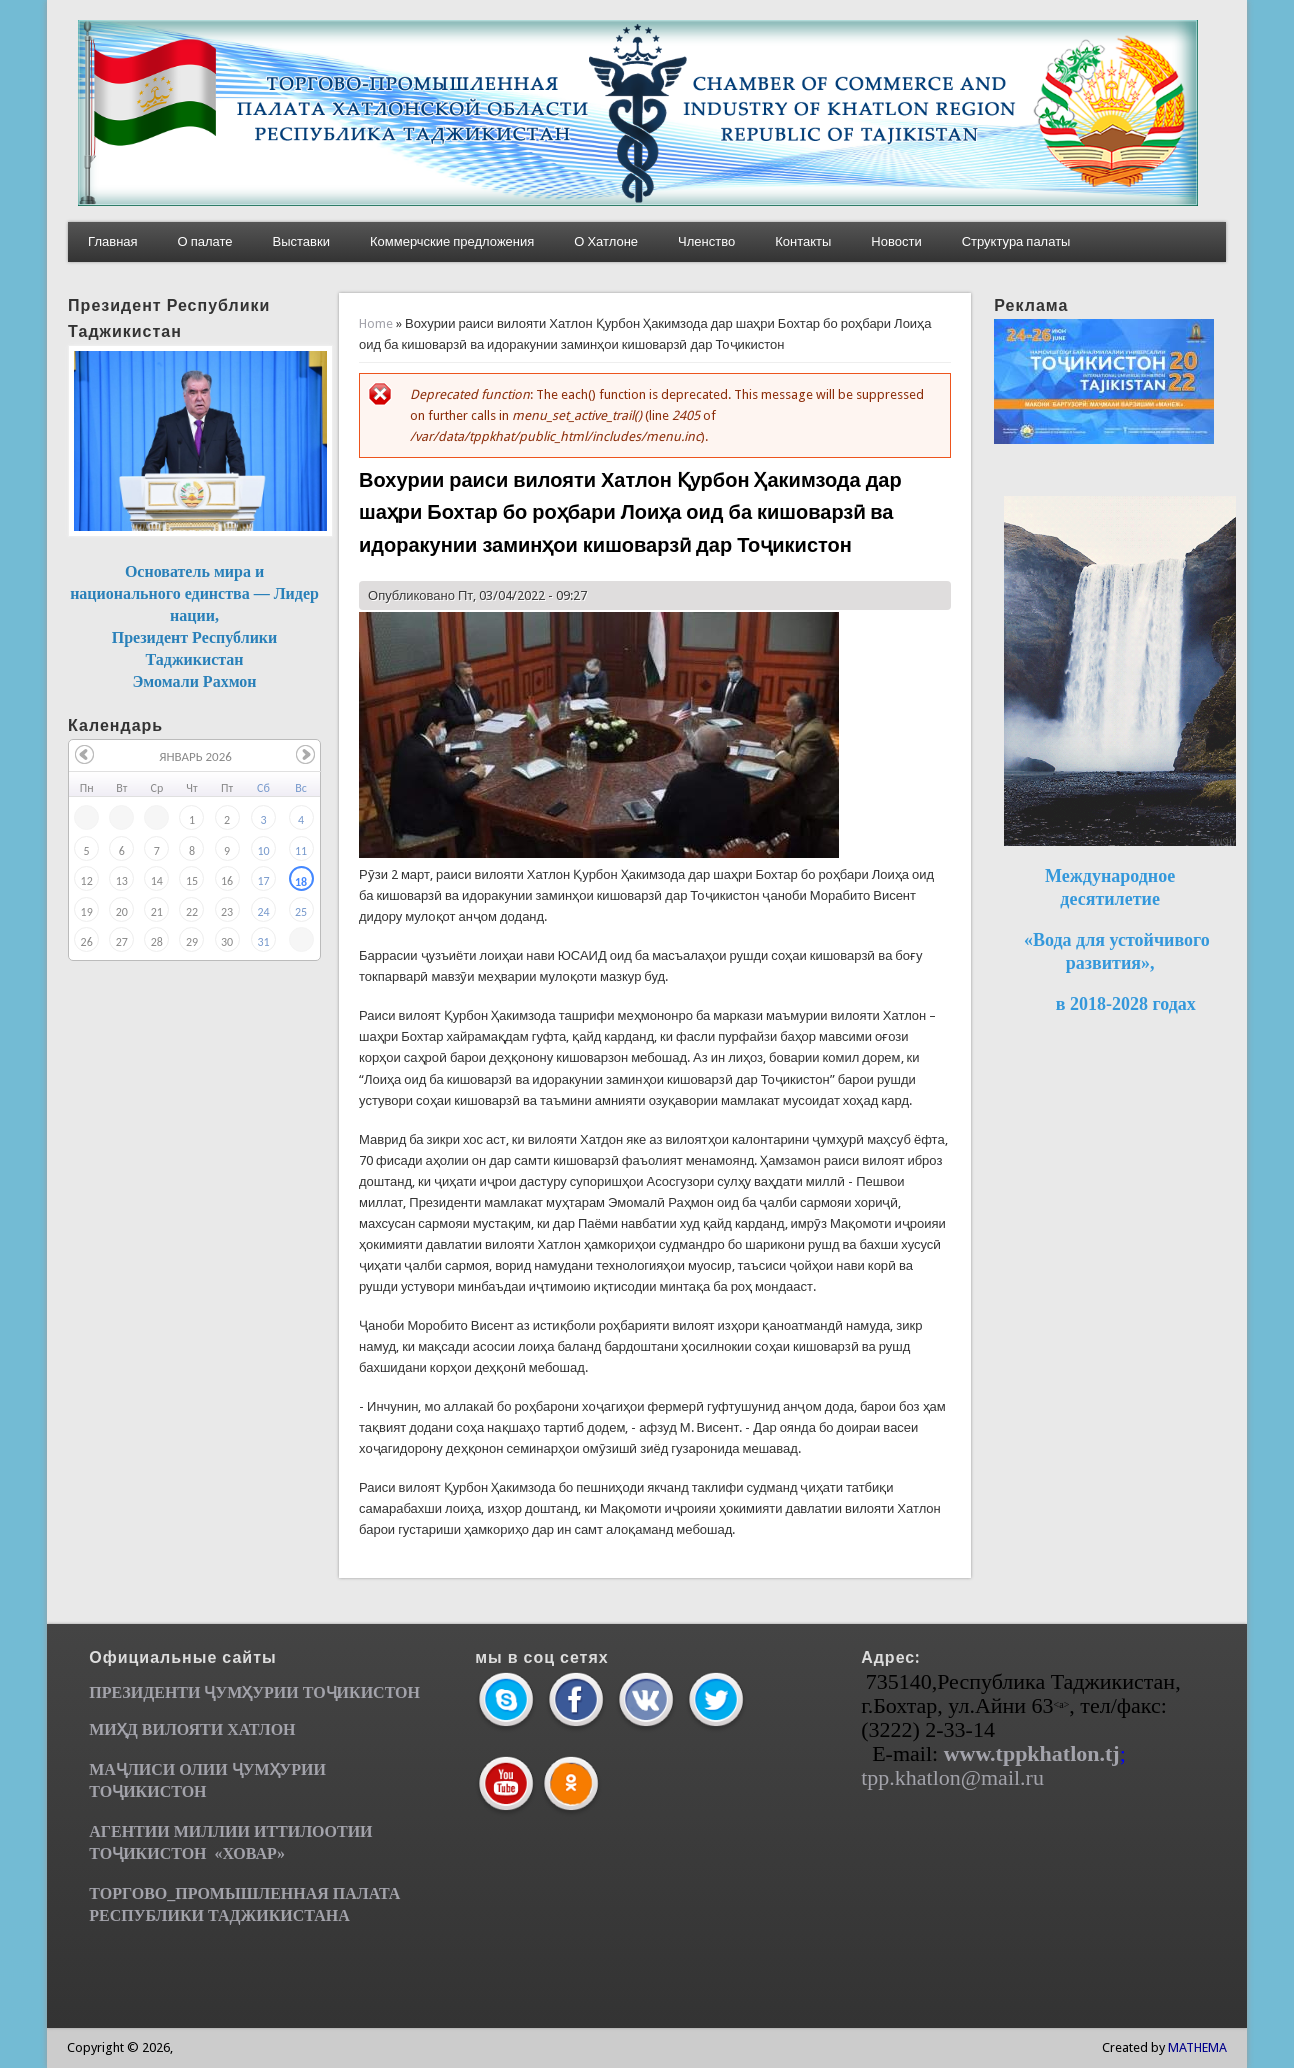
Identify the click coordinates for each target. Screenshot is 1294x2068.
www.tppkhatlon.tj (1032, 1753)
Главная (112, 241)
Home (376, 323)
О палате (205, 241)
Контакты (803, 241)
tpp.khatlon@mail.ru (952, 1777)
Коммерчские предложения (452, 241)
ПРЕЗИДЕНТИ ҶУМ (165, 1692)
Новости (896, 241)
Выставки (301, 241)
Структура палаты (1016, 241)
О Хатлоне (606, 241)
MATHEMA (1197, 2047)
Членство (706, 241)
